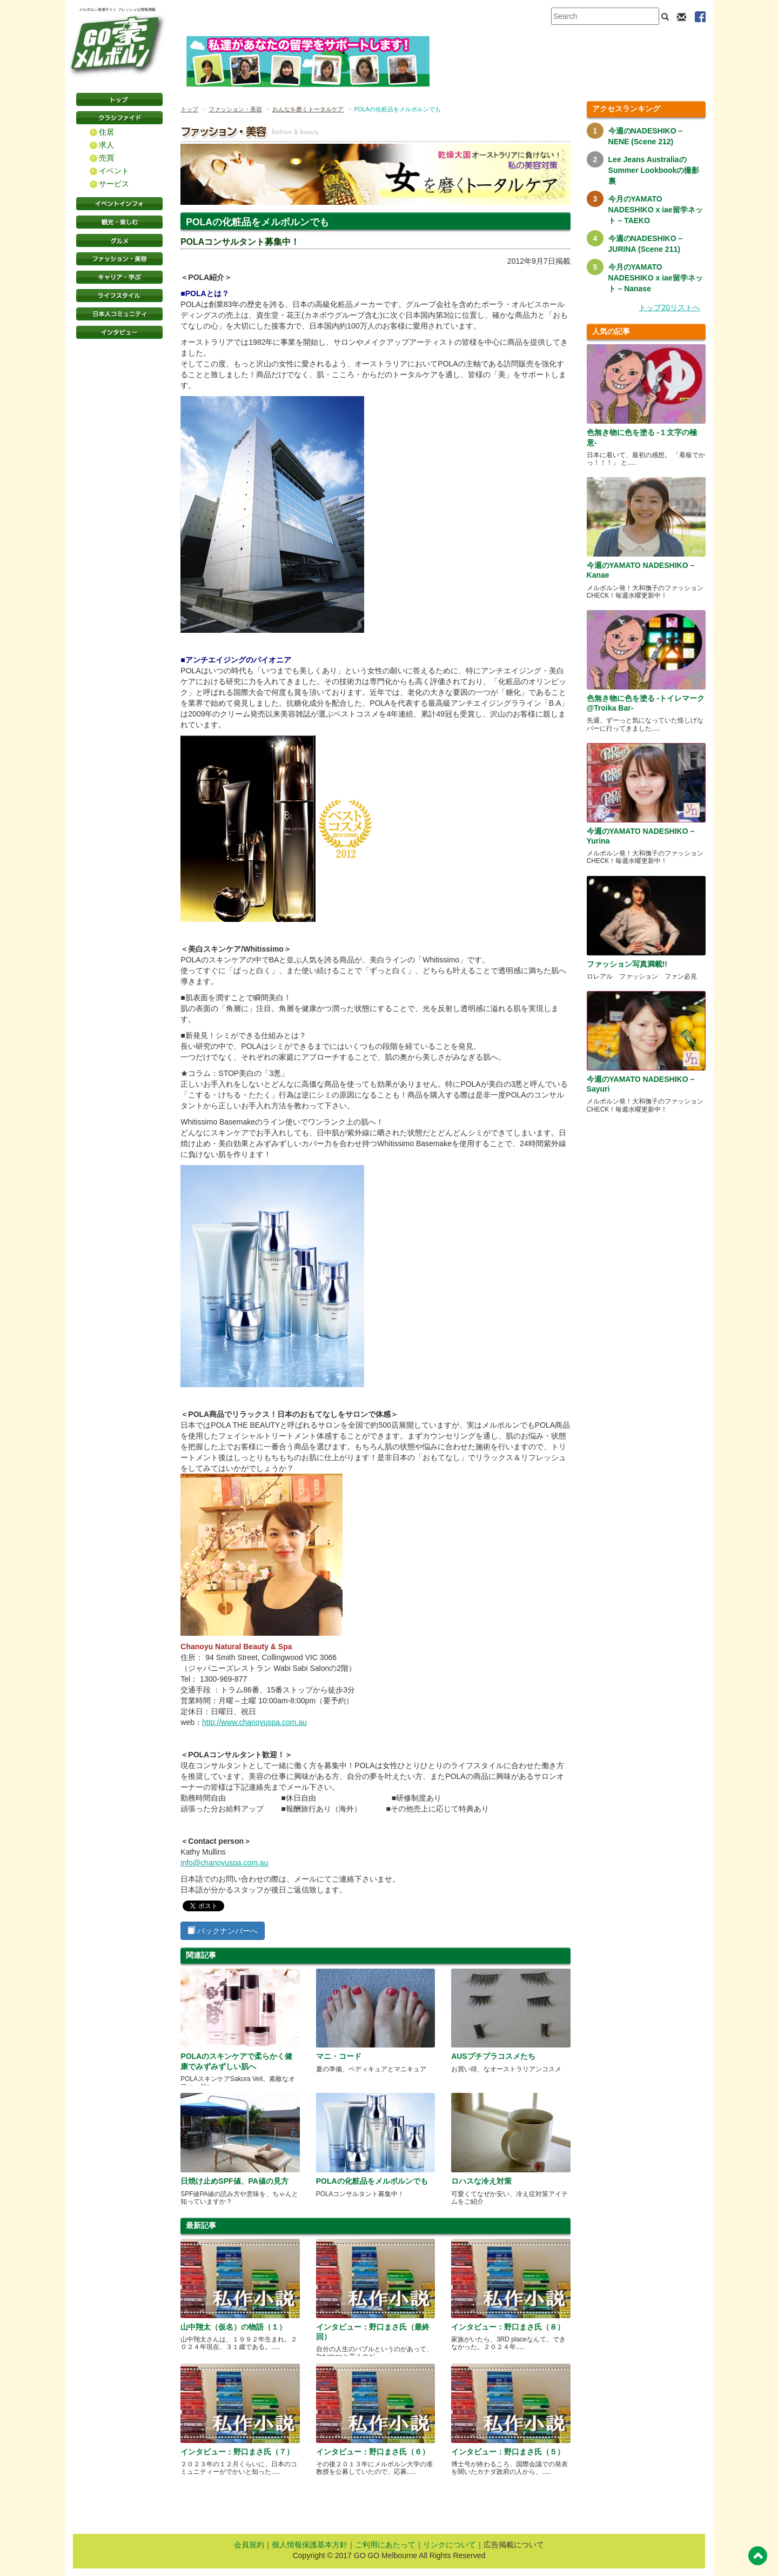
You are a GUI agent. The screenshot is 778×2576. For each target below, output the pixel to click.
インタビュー (119, 332)
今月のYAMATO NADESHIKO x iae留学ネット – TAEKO (655, 210)
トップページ (119, 99)
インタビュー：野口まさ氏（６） (373, 2451)
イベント (114, 170)
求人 (106, 144)
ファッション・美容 (119, 258)
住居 (106, 132)
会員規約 (249, 2544)
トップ (189, 109)
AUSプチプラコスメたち (493, 2056)
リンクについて (449, 2544)
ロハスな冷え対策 (481, 2181)
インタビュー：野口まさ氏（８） (508, 2327)
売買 (106, 157)
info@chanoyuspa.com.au (224, 1862)
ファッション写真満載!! (627, 964)
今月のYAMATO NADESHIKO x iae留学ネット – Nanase (655, 278)
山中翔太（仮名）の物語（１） (233, 2327)
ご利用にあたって (385, 2544)
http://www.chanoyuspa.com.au (254, 1722)
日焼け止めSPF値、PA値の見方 (234, 2181)
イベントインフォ (119, 203)
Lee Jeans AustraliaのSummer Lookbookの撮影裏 (654, 170)
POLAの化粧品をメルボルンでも (372, 2181)
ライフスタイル (119, 295)
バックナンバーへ (222, 1930)
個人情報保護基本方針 (309, 2544)
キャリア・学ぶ (119, 277)
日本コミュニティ (119, 313)
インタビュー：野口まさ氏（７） (237, 2451)
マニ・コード (338, 2056)
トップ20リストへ (669, 307)
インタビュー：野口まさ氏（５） (508, 2451)
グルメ (119, 240)
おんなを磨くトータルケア (308, 109)
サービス (114, 183)
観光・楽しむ (119, 222)
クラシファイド (119, 117)
